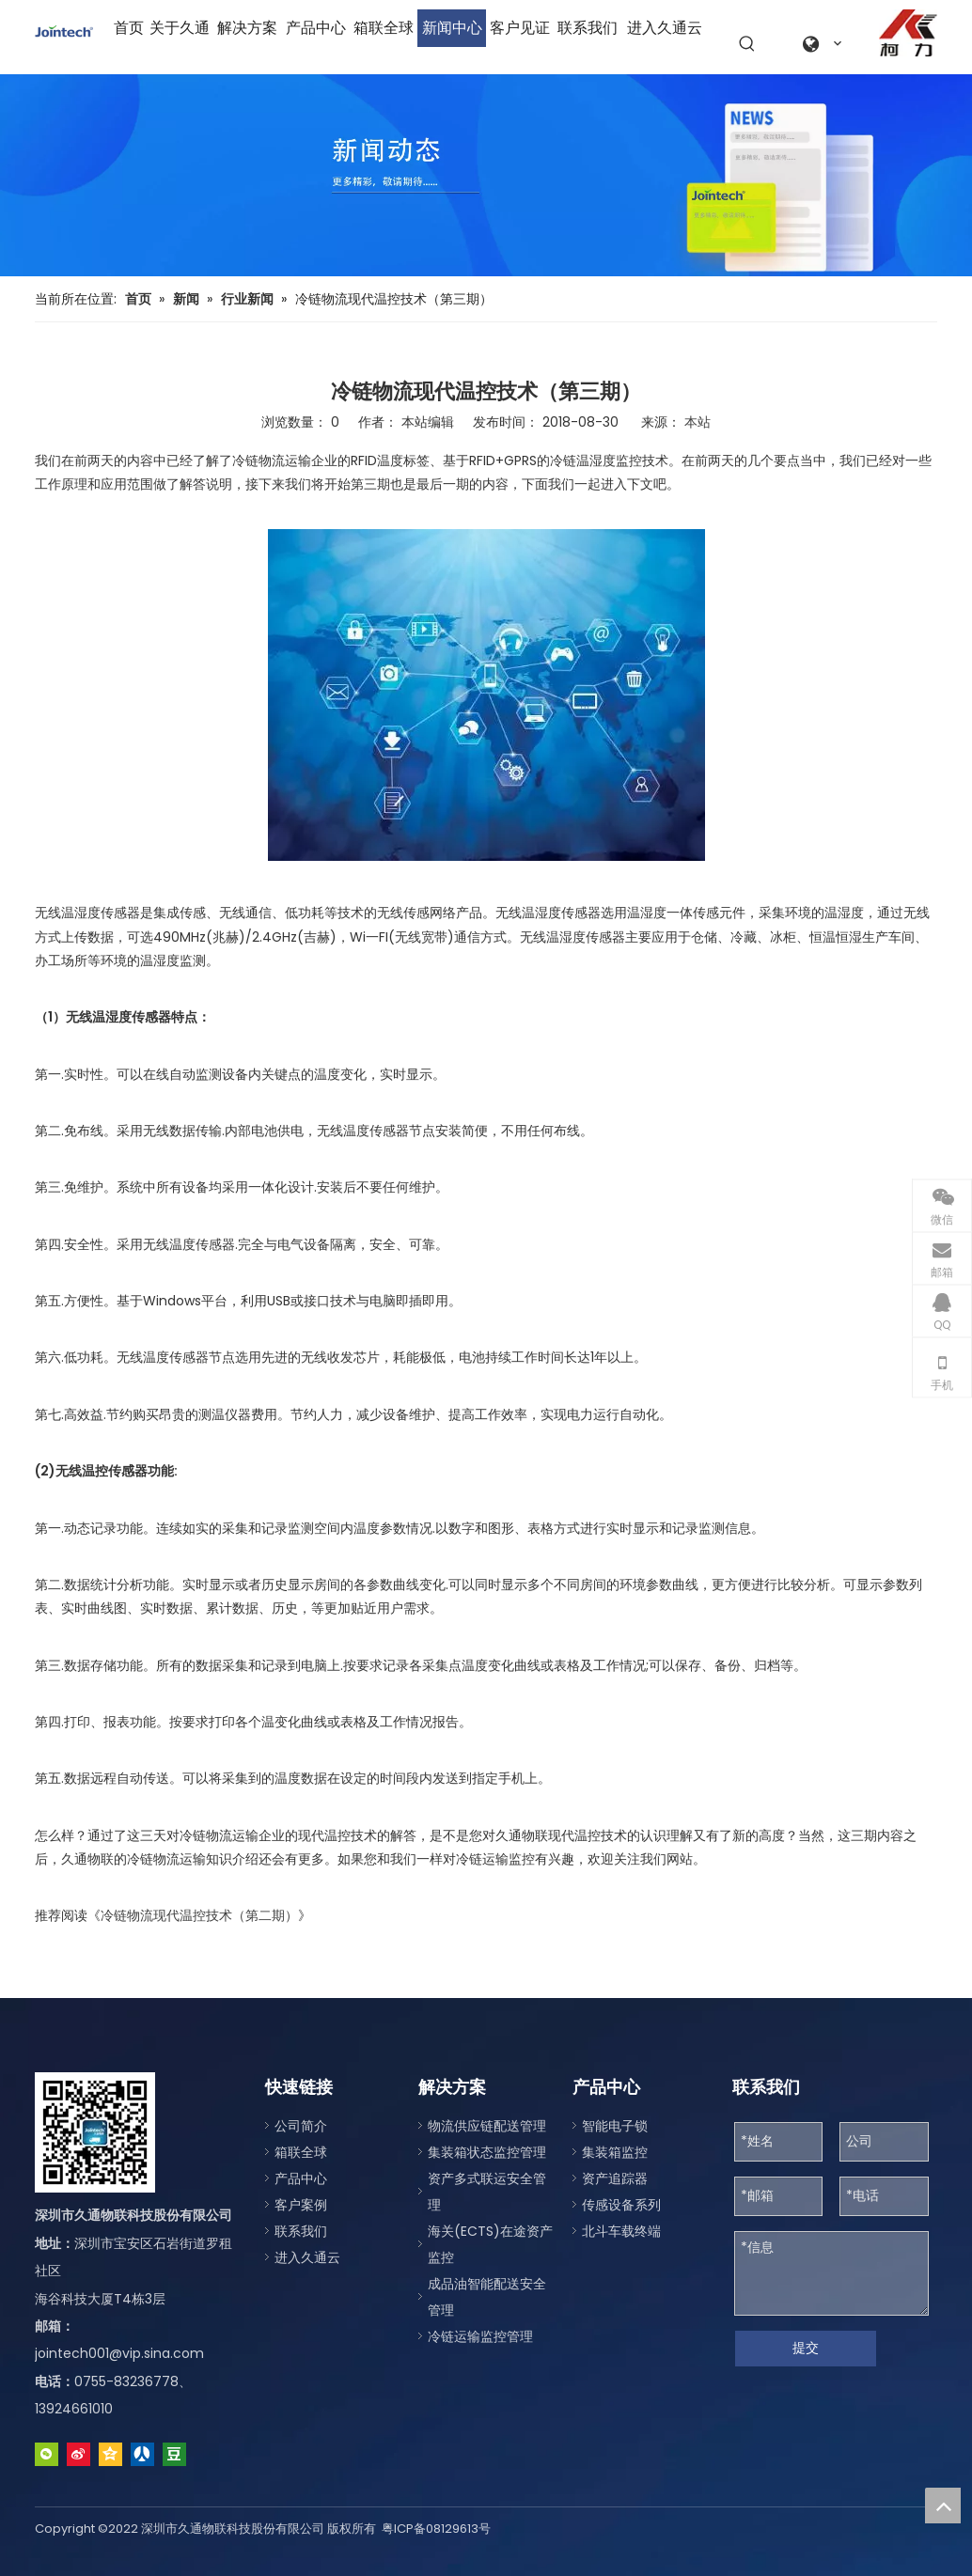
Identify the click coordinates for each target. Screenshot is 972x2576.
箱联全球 (300, 2152)
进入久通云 (307, 2257)
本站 (697, 422)
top (943, 2505)
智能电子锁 (615, 2125)
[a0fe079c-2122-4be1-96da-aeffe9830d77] (908, 32)
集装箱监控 (615, 2152)
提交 (805, 2347)
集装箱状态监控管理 (487, 2152)
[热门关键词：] (747, 44)
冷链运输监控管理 (480, 2336)
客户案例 (300, 2204)
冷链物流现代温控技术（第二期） (199, 1915)
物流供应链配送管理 (487, 2125)
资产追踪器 (615, 2178)
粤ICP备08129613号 (436, 2528)
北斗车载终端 (621, 2231)
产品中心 (300, 2178)
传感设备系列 (621, 2204)
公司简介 (300, 2125)
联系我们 (300, 2231)
